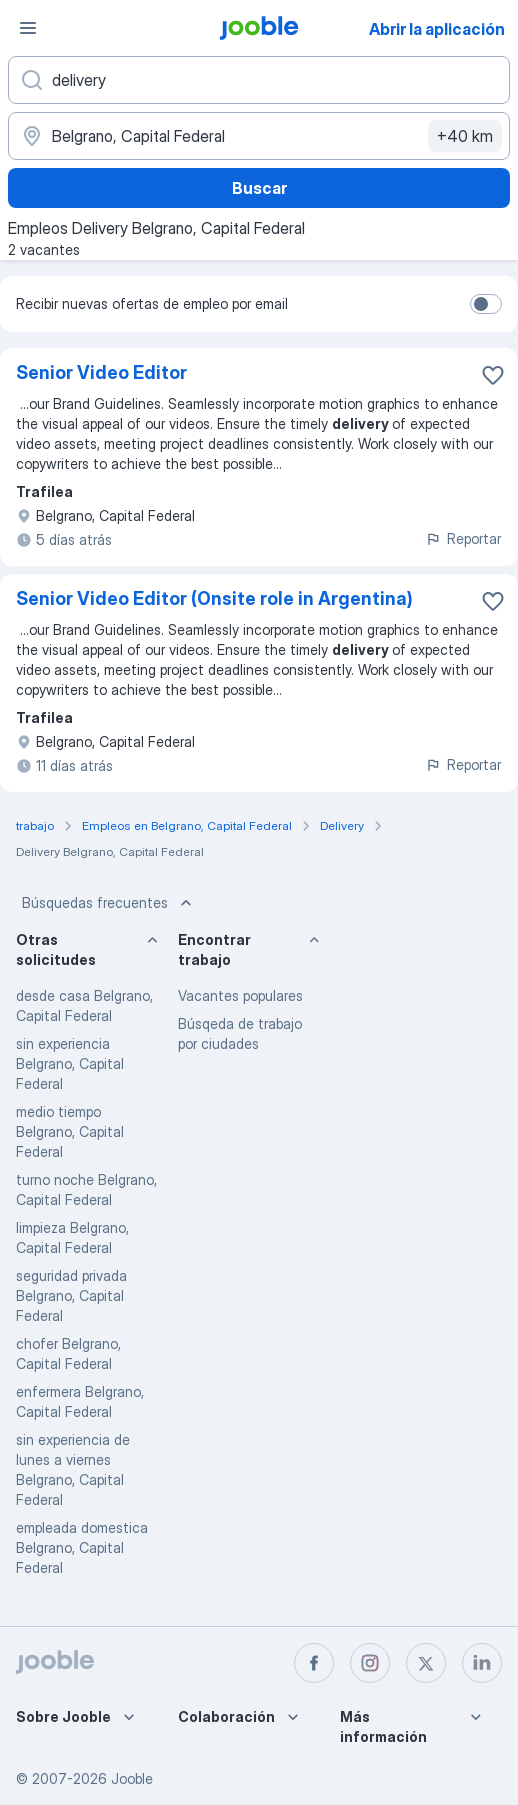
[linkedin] (482, 1663)
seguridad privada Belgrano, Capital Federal (71, 1295)
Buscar (259, 188)
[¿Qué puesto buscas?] (259, 80)
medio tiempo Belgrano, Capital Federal (70, 1131)
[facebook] (314, 1663)
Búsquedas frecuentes (109, 903)
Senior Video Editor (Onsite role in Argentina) (214, 598)
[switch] (486, 304)
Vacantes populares (240, 995)
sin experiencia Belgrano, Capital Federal (70, 1063)
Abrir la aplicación (437, 29)
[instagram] (370, 1663)
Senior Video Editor (101, 372)
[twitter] (426, 1663)
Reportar (463, 538)
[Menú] (28, 28)
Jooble (132, 1778)
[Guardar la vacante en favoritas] (493, 375)
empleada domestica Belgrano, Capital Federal (82, 1547)
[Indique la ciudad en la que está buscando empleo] (259, 136)
